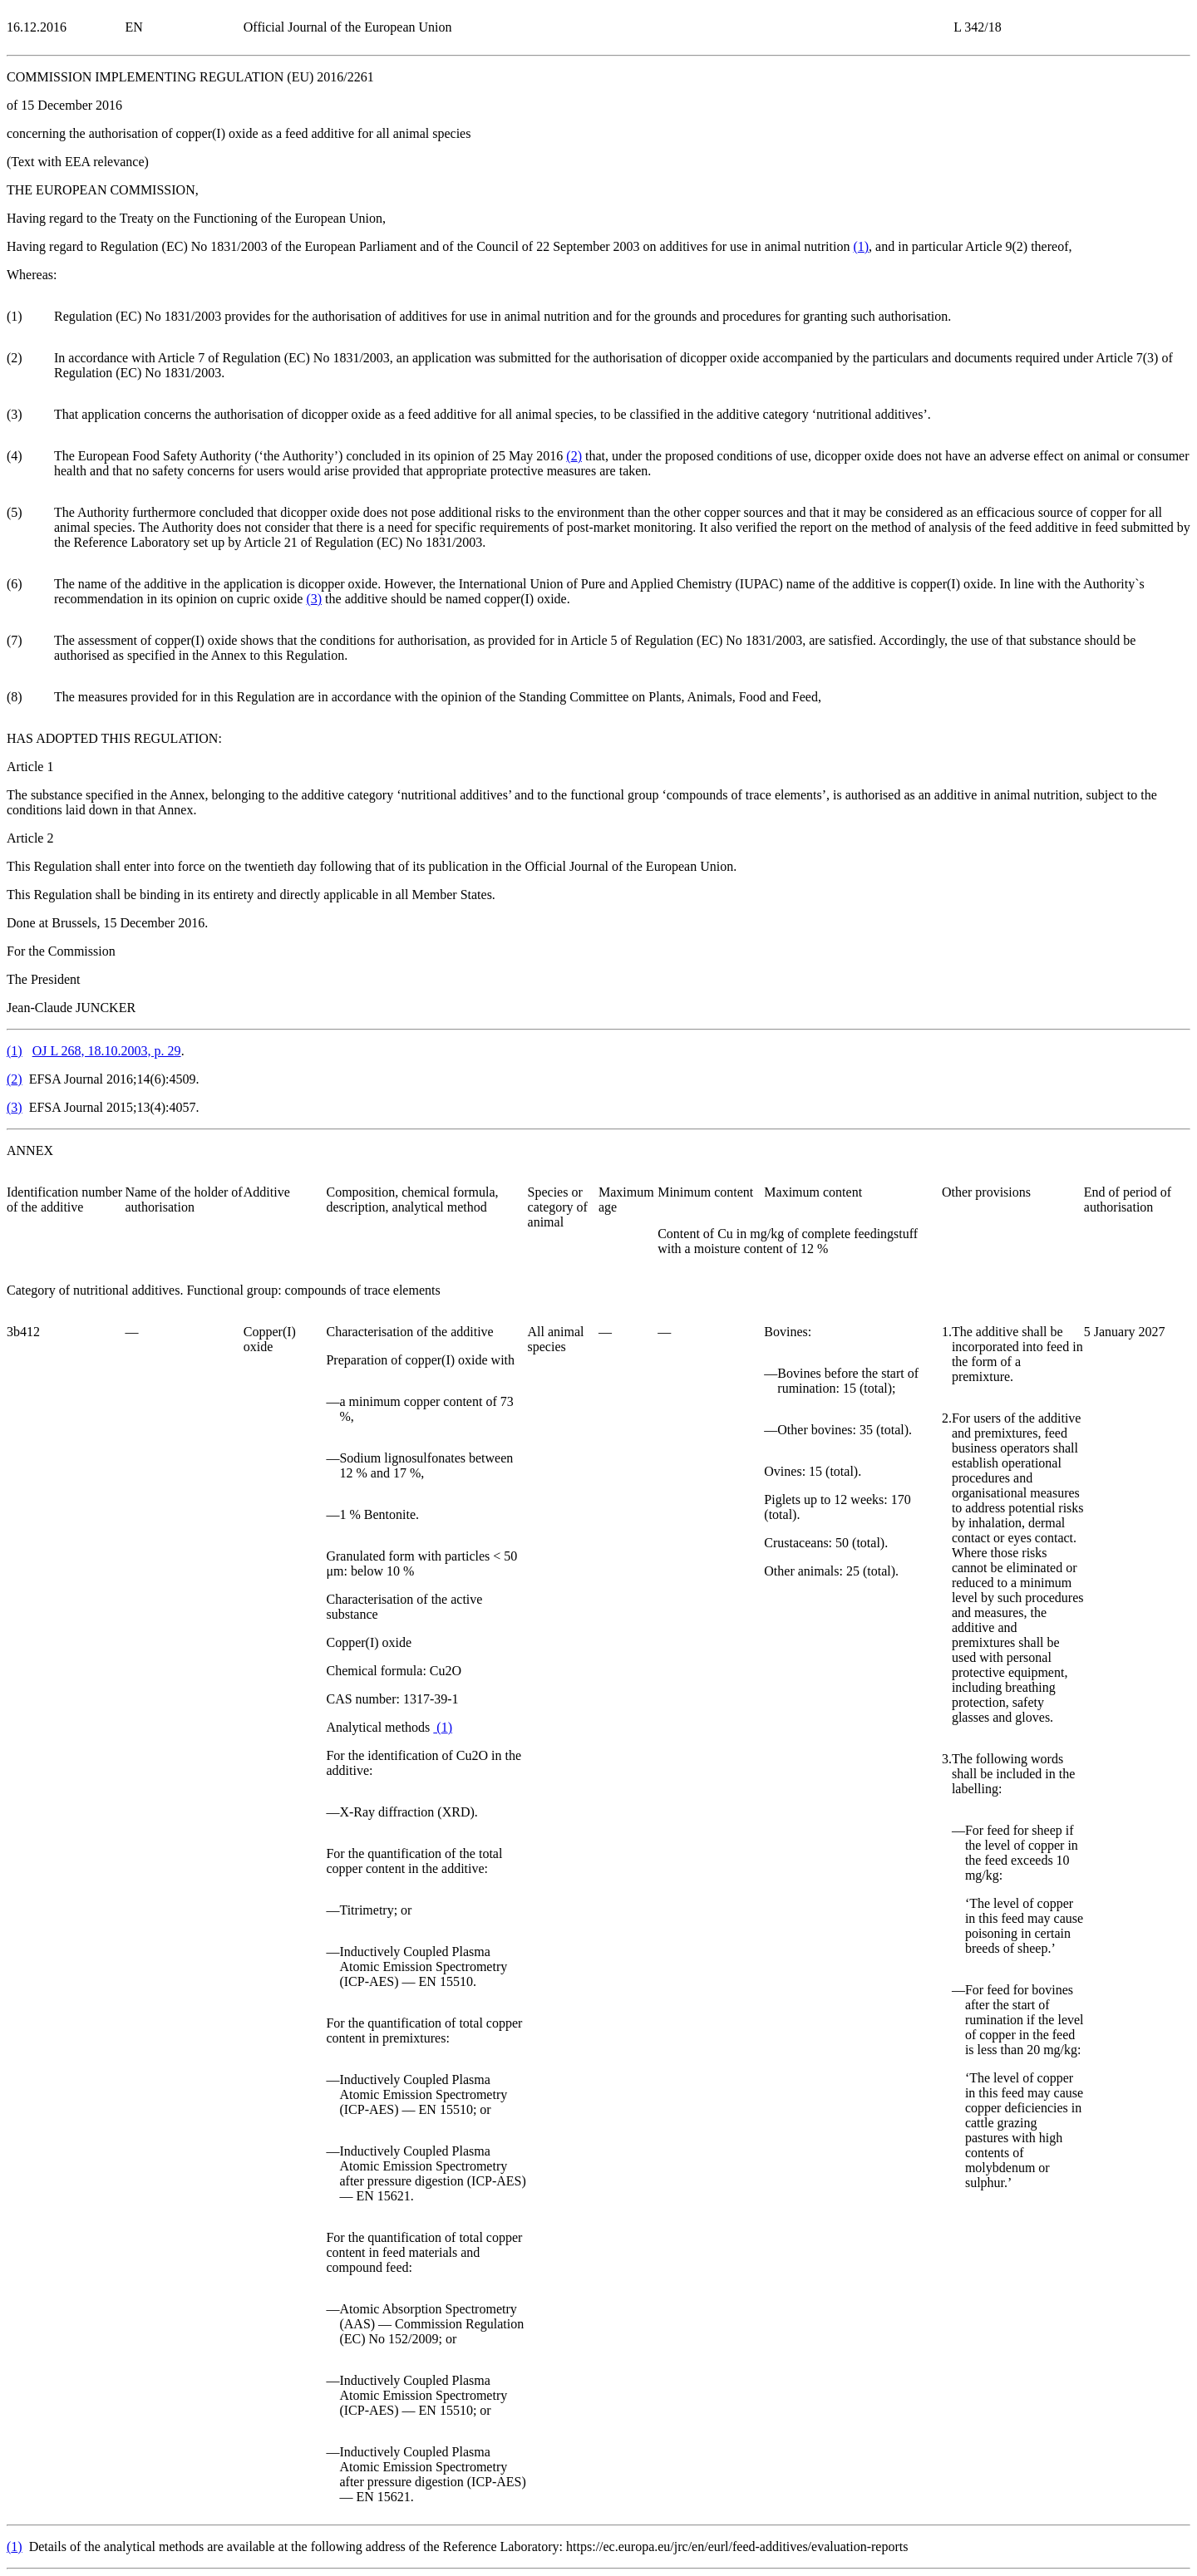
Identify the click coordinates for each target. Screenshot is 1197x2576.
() (861, 246)
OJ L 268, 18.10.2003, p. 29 (106, 1051)
